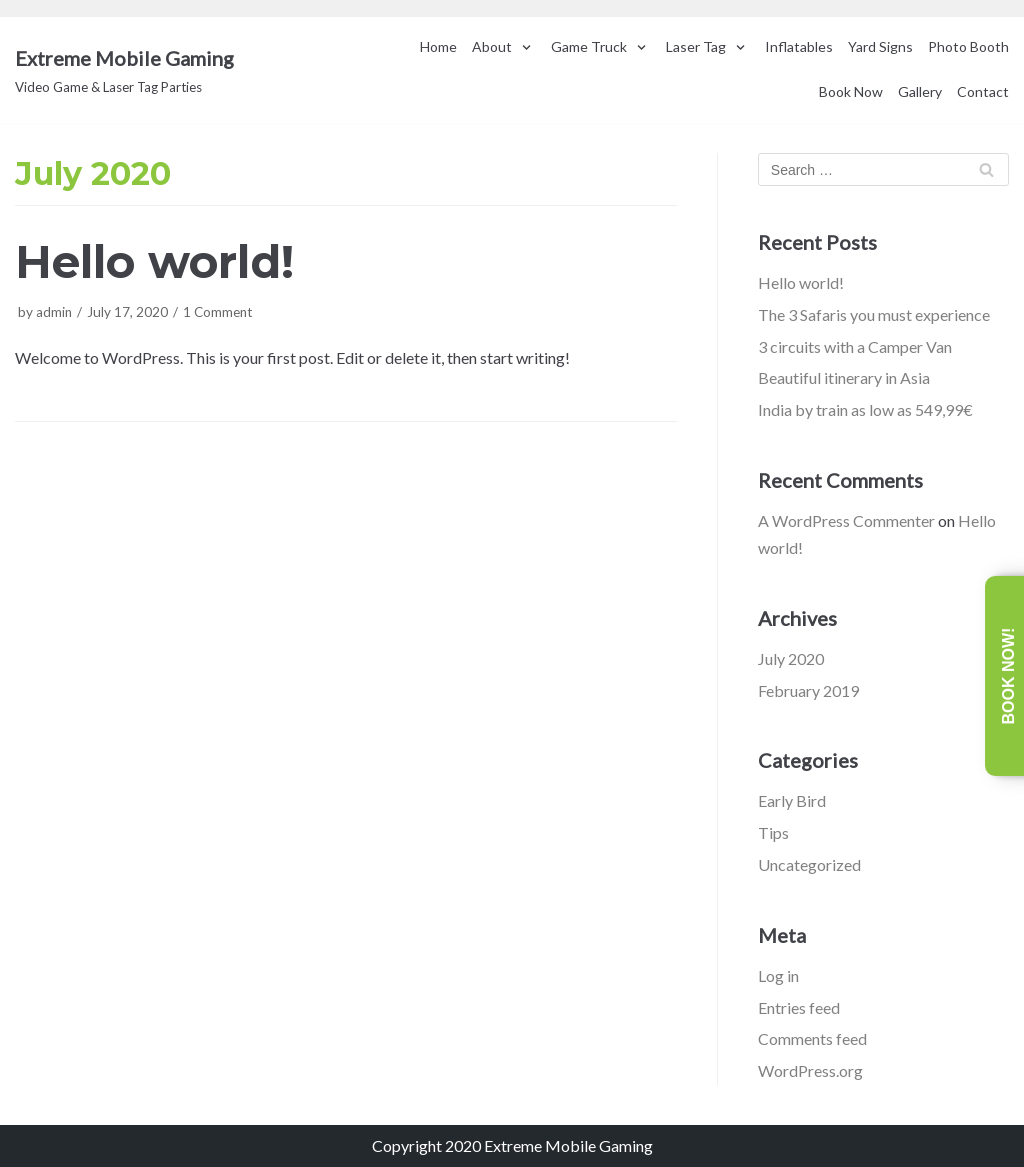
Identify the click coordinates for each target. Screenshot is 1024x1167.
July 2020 (791, 658)
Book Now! (1008, 676)
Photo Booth (968, 46)
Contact (983, 91)
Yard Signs (880, 46)
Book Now (851, 91)
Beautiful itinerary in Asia (844, 377)
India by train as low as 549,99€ (865, 409)
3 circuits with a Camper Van (855, 346)
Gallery (920, 91)
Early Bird (792, 800)
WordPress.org (810, 1070)
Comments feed (812, 1038)
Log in (778, 975)
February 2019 (808, 690)
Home (438, 46)
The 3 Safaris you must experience (874, 314)
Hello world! (154, 261)
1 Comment (218, 312)
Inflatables (799, 46)
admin (54, 312)
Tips (773, 832)
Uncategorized (809, 864)
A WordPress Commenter (846, 520)
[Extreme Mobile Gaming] (124, 70)
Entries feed (799, 1007)
